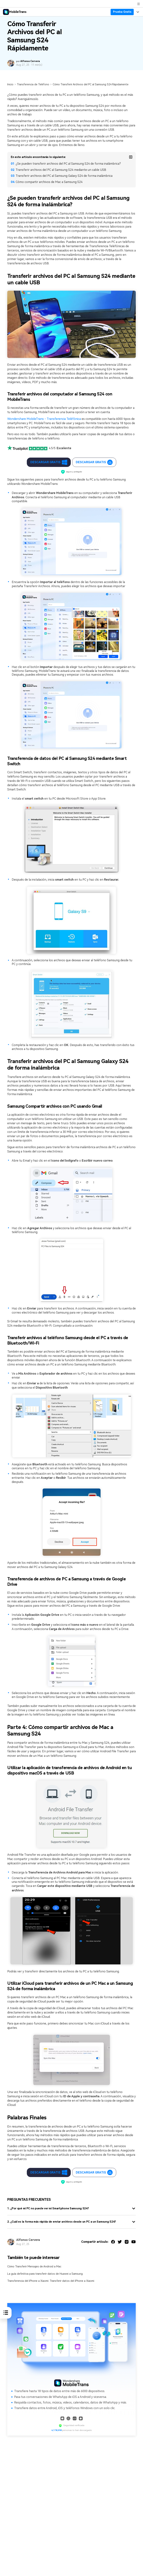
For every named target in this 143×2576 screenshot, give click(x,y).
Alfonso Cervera (30, 61)
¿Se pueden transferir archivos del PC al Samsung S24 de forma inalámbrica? (68, 163)
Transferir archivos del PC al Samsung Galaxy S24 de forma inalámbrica (64, 176)
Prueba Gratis (122, 11)
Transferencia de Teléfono (33, 84)
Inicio (10, 84)
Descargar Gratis (48, 462)
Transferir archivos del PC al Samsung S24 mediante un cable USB (61, 170)
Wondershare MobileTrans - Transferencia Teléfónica (44, 419)
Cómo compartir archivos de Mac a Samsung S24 (49, 182)
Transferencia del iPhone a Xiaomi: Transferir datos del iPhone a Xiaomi (50, 2281)
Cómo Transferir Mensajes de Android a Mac (34, 2266)
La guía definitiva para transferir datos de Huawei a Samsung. (45, 2273)
